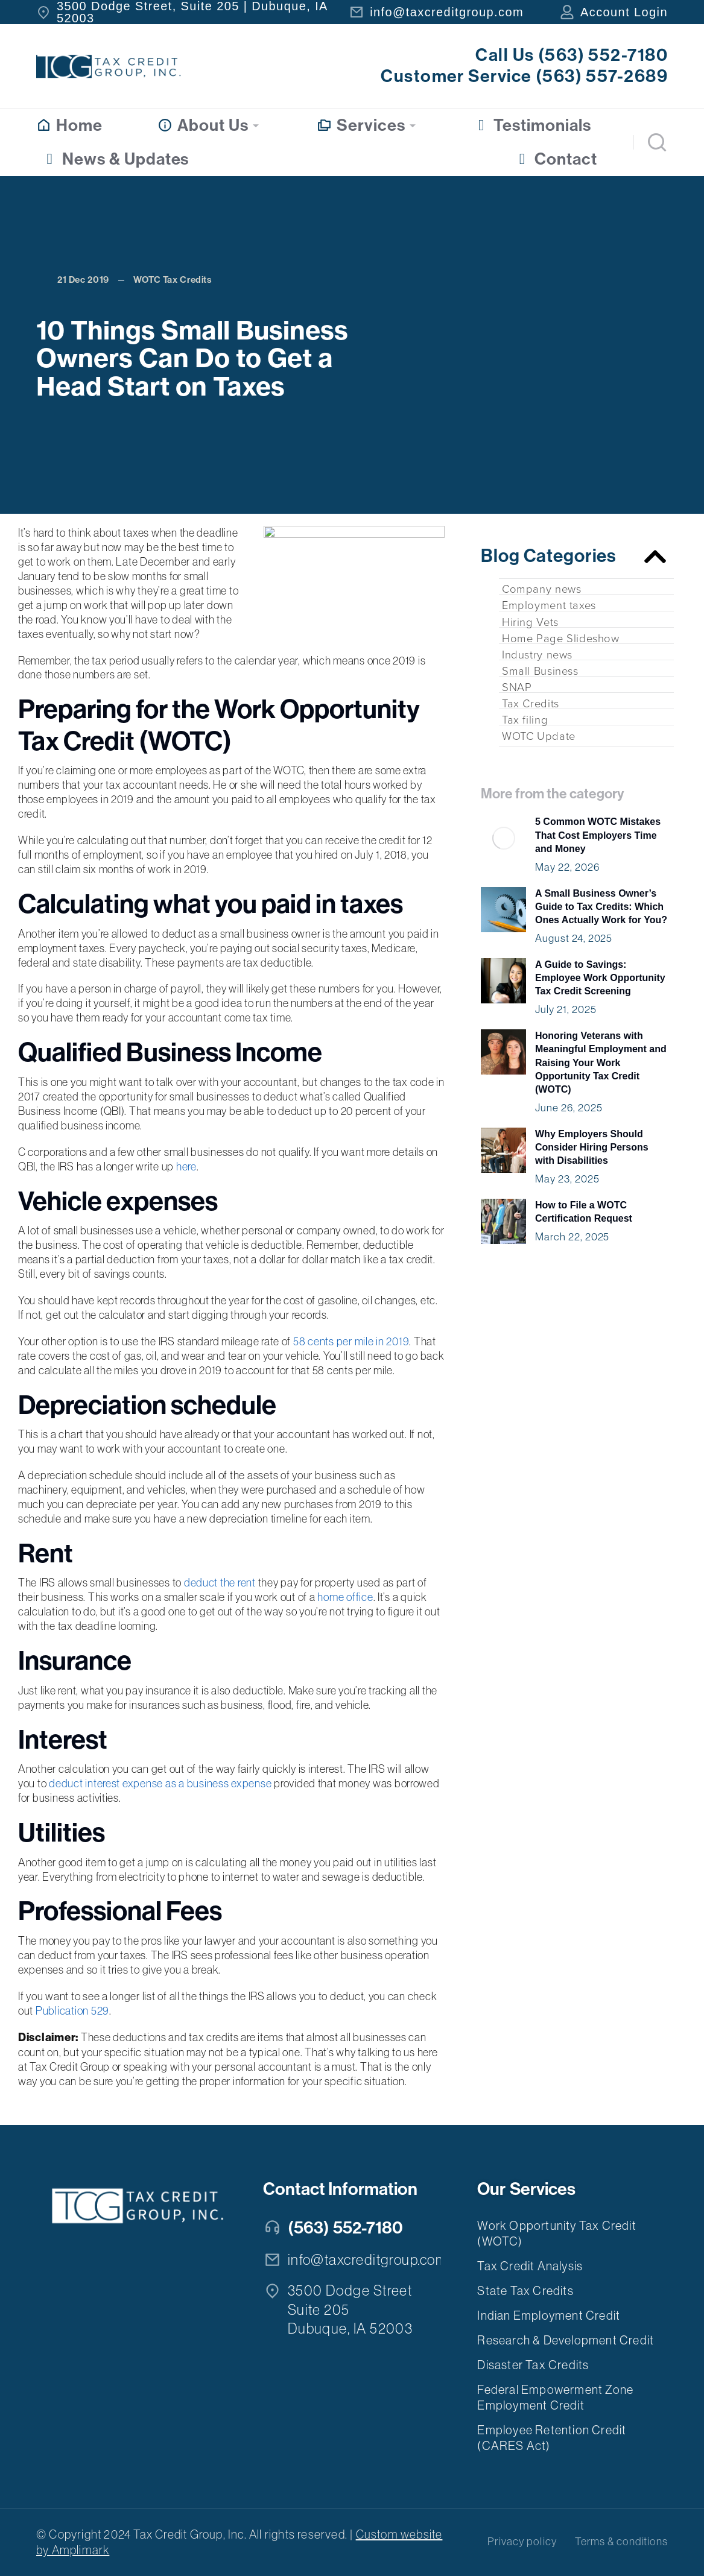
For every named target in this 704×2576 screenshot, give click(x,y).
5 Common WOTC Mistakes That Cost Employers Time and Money (598, 835)
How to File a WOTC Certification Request (583, 1211)
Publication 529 (72, 2010)
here (186, 1166)
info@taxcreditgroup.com (447, 12)
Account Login (624, 12)
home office (345, 1597)
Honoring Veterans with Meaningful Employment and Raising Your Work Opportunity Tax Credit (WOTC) (601, 1063)
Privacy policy (522, 2542)
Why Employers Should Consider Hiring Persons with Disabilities (592, 1147)
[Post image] (503, 837)
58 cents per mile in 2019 (351, 1341)
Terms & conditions (621, 2542)
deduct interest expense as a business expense (160, 1783)
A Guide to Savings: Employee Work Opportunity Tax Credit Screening (600, 978)
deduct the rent (220, 1582)
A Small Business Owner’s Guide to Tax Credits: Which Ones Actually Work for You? (601, 907)
